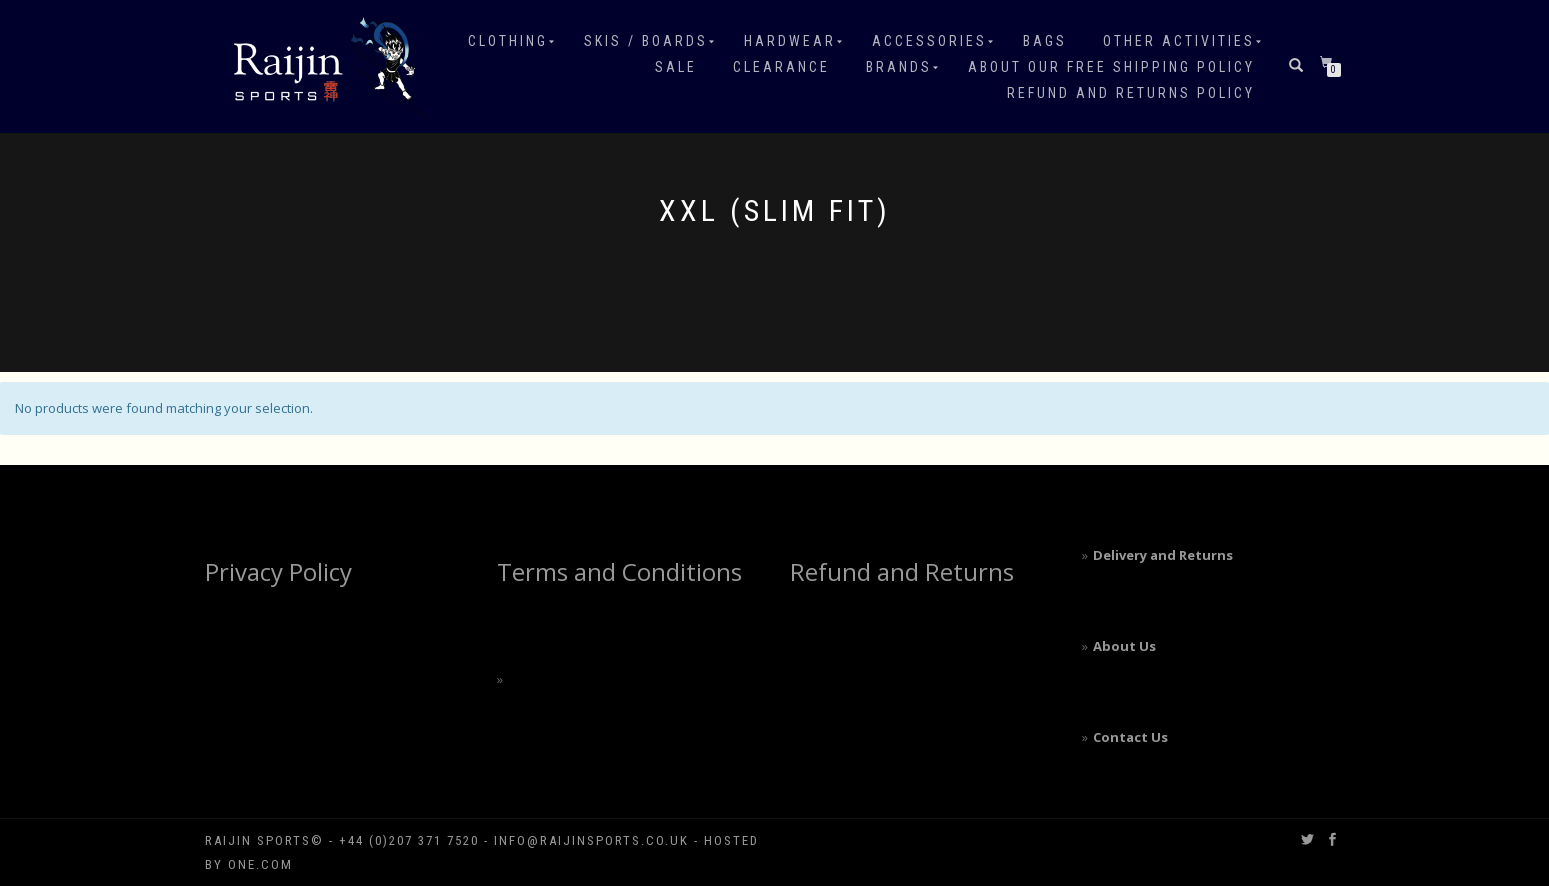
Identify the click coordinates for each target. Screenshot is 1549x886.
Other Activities (1179, 41)
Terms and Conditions (619, 571)
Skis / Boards (646, 41)
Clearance (781, 67)
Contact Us (1130, 737)
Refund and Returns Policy (1131, 93)
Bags (1045, 41)
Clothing (508, 41)
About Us (1124, 646)
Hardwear (790, 41)
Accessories (929, 41)
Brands (899, 67)
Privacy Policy (278, 571)
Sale (676, 67)
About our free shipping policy (1111, 67)
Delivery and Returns (1163, 555)
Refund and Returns (902, 571)
